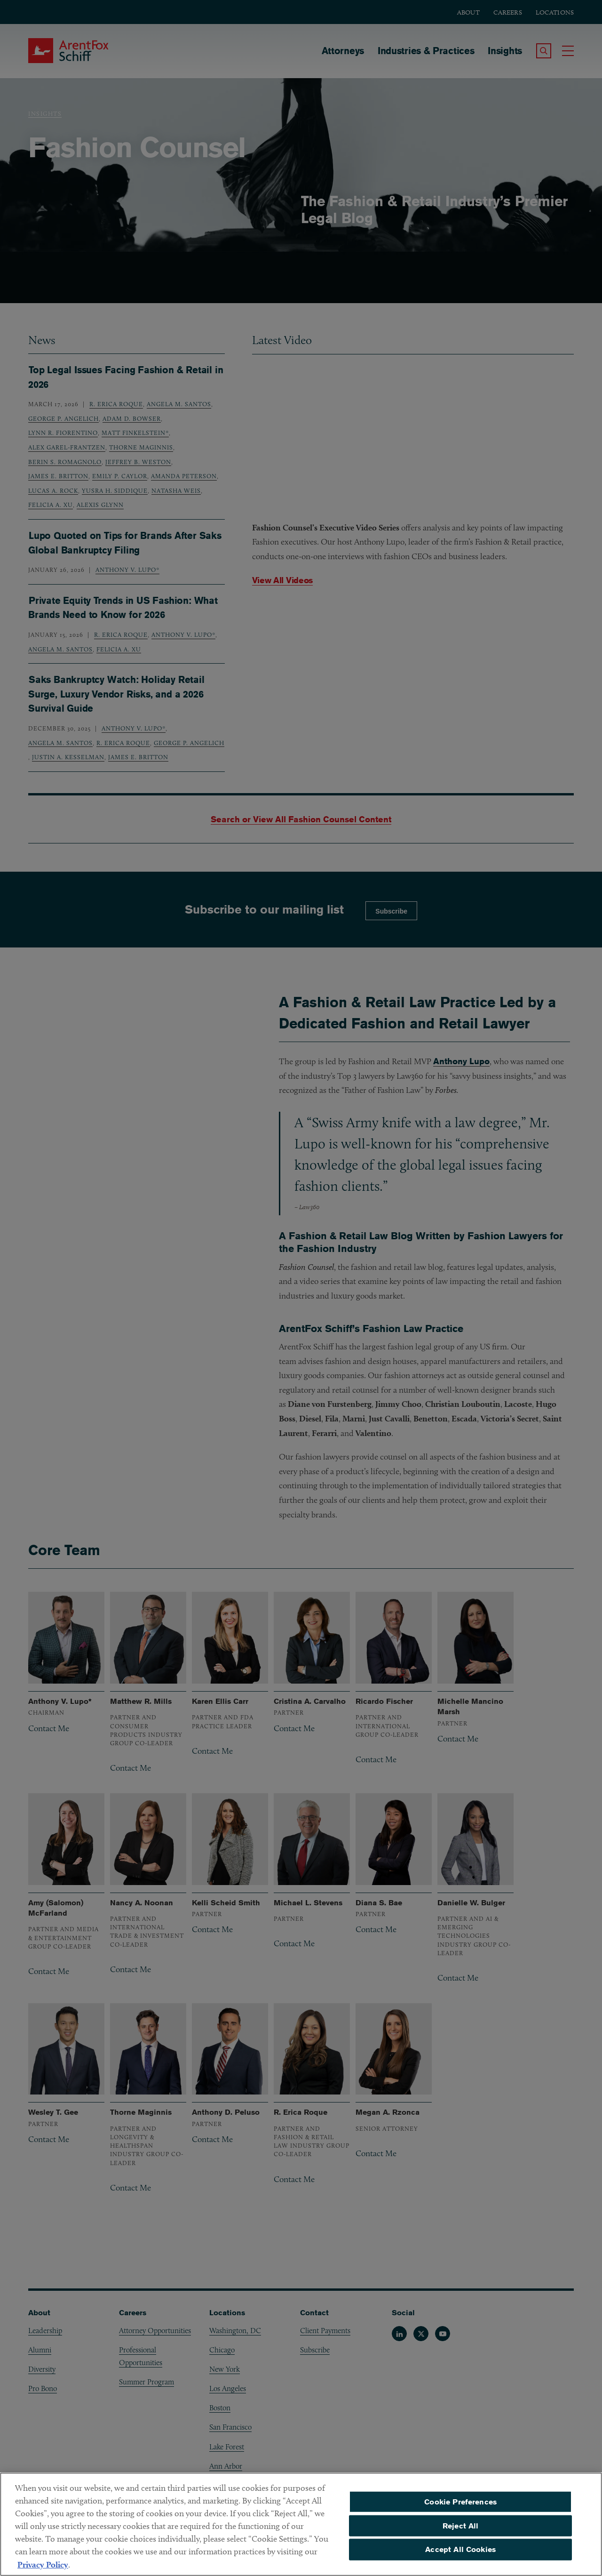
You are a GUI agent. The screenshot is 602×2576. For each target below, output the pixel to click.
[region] (301, 2524)
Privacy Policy (42, 2564)
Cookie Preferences (460, 2501)
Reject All (461, 2525)
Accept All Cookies (460, 2549)
